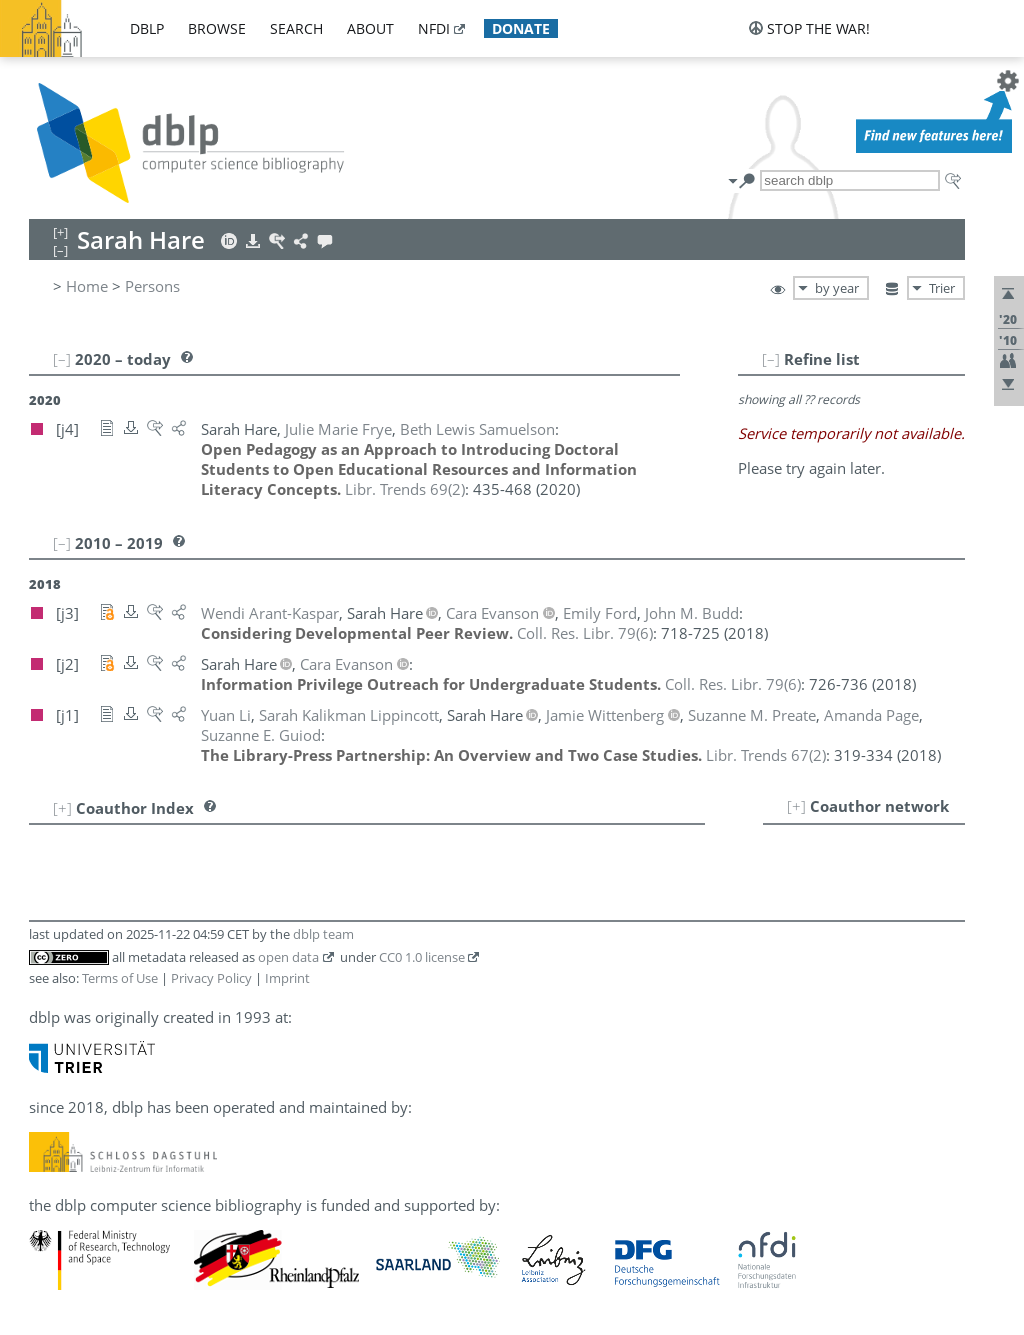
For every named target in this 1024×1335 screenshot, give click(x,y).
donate (521, 28)
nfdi (434, 28)
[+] (796, 806)
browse (217, 28)
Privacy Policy (211, 978)
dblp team (323, 934)
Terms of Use (120, 978)
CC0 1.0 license (422, 957)
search (296, 28)
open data (288, 957)
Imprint (287, 978)
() (405, 489)
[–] (771, 359)
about (370, 28)
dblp (147, 28)
